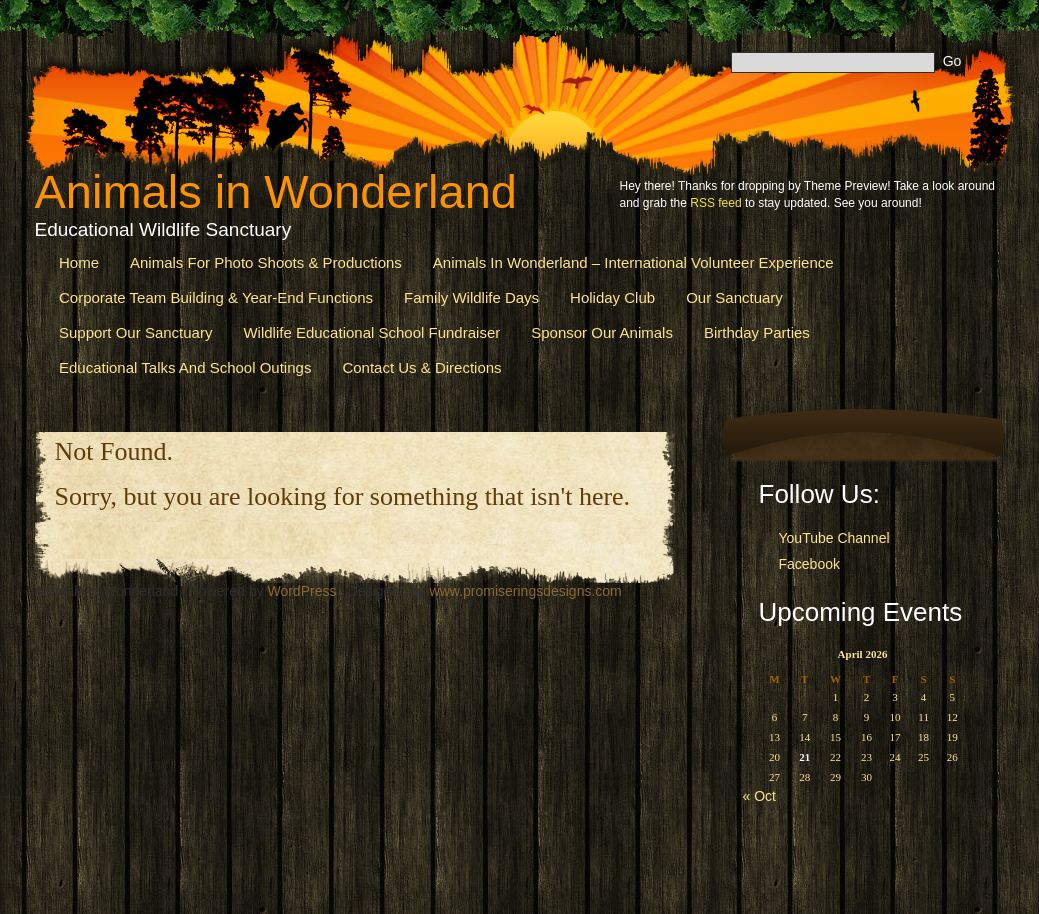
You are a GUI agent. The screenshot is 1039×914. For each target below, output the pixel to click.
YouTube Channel (834, 538)
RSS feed (715, 203)
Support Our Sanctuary (135, 332)
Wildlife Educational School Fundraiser (371, 332)
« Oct (759, 796)
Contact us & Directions (421, 367)
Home (79, 262)
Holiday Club (612, 297)
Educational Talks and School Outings (185, 367)
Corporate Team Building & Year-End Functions (216, 297)
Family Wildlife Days (471, 297)
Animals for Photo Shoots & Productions (266, 262)
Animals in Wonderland (276, 191)
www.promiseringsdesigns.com (526, 591)
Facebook (809, 564)
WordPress (301, 591)
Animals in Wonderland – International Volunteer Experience (633, 262)
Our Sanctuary (734, 297)
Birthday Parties (757, 332)
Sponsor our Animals (602, 332)
